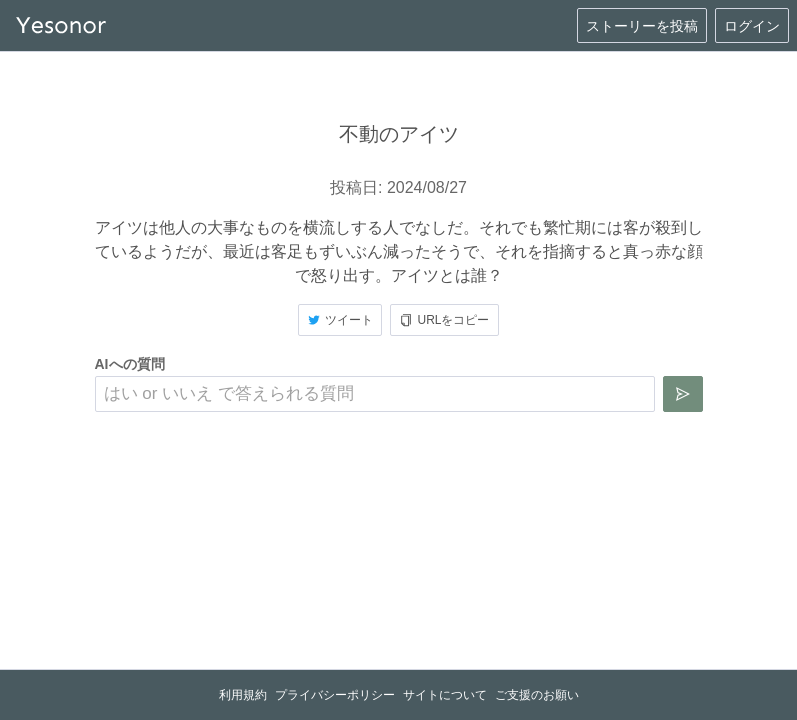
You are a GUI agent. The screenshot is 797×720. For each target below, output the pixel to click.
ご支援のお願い (537, 695)
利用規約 (243, 695)
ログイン (752, 26)
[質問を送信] (683, 394)
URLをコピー (444, 320)
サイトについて (445, 695)
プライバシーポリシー (335, 695)
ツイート (340, 320)
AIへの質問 (130, 364)
